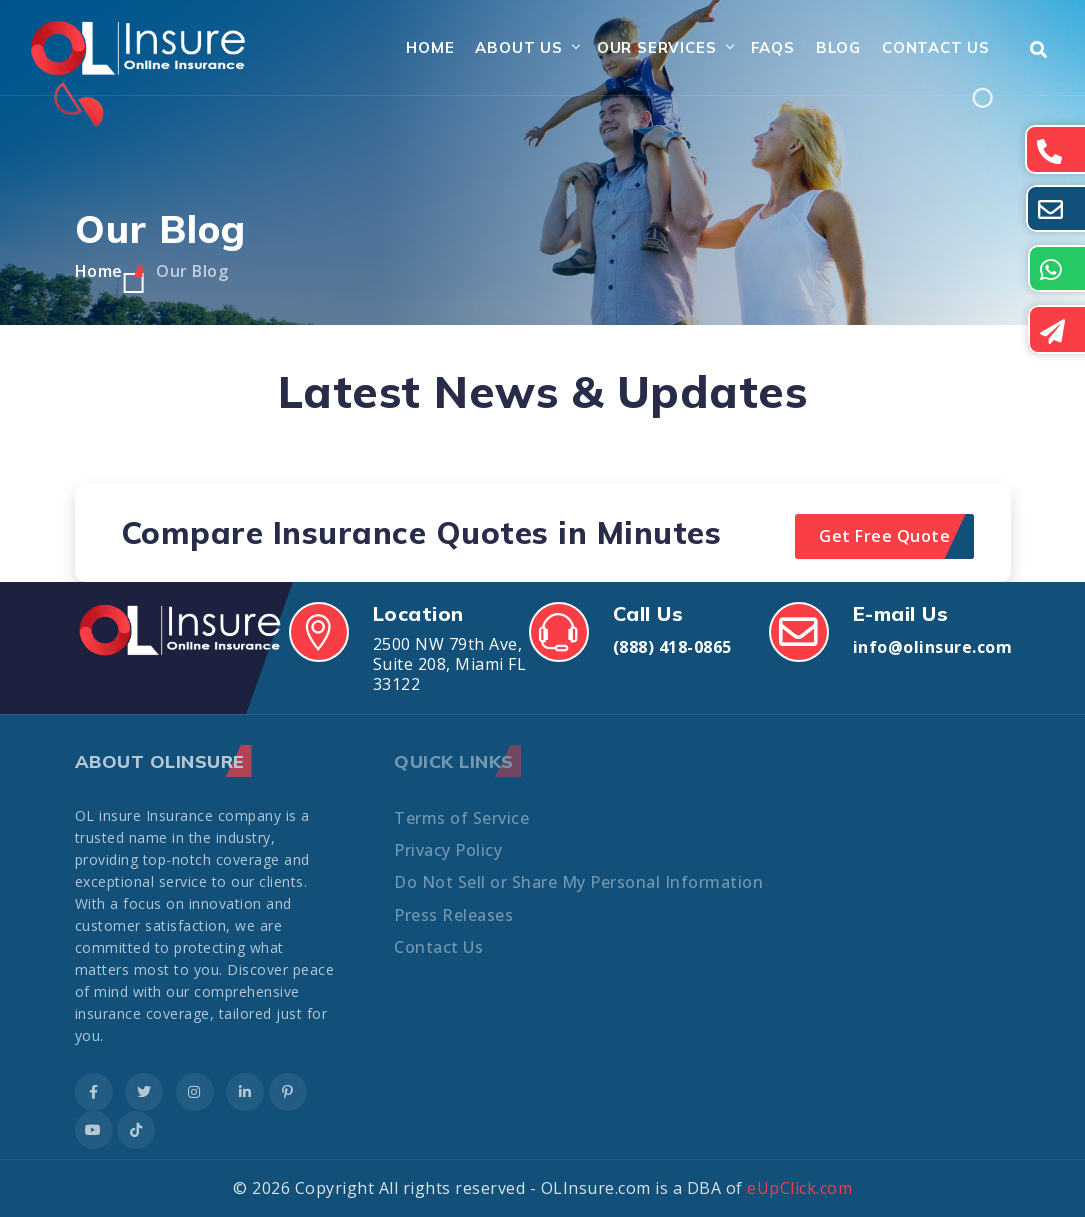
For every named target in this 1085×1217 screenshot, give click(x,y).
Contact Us (936, 47)
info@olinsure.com (933, 647)
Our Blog (192, 271)
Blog (838, 47)
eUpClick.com (799, 1188)
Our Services (657, 47)
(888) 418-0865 (672, 647)
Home (430, 47)
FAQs (773, 47)
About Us (518, 47)
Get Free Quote (884, 536)
